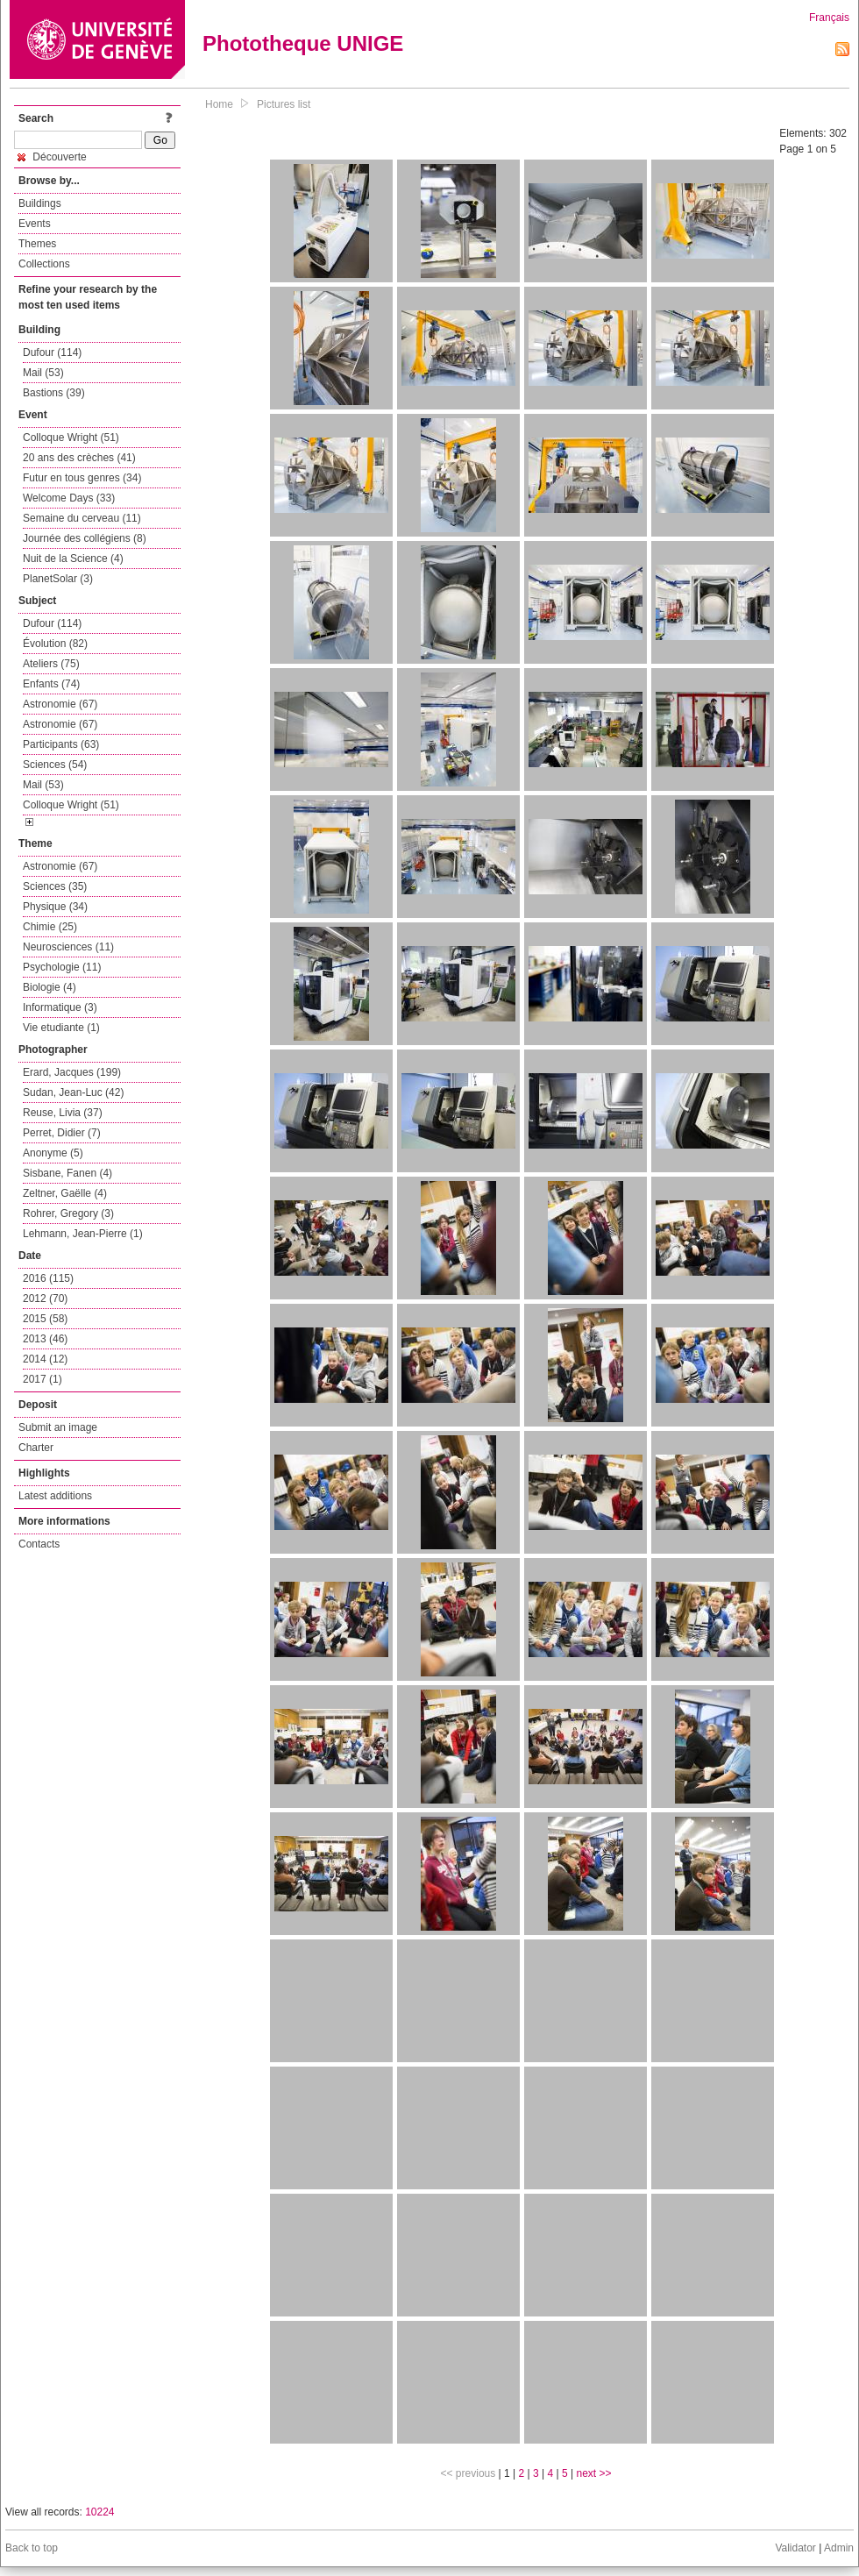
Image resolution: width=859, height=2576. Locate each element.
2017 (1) (42, 1379)
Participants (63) (61, 744)
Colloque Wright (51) (71, 437)
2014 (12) (45, 1359)
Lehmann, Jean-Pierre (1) (83, 1234)
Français (829, 17)
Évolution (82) (55, 643)
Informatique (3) (60, 1007)
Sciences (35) (55, 886)
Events (34, 223)
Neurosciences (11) (68, 947)
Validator (795, 2548)
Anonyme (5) (53, 1153)
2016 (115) (48, 1278)
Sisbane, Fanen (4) (67, 1173)
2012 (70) (45, 1298)
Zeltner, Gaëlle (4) (65, 1193)
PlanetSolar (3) (58, 579)
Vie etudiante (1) (61, 1027)
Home (219, 104)
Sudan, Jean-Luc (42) (73, 1092)
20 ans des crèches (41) (79, 458)
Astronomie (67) (60, 704)
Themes (37, 244)
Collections (44, 264)
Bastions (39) (54, 393)
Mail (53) (43, 372)
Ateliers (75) (51, 664)
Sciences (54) (55, 764)
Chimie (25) (50, 927)
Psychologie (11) (62, 967)
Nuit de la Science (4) (73, 558)
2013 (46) (45, 1339)
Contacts (39, 1544)
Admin (839, 2548)
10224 (99, 2512)
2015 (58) (45, 1319)
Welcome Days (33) (69, 498)
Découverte (52, 157)
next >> (593, 2473)
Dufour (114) (52, 352)
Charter (35, 1447)
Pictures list (283, 104)
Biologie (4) (49, 987)
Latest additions (55, 1496)
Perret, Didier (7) (62, 1133)
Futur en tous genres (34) (82, 478)
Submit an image (57, 1427)
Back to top (31, 2548)
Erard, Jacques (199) (72, 1072)
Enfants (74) (51, 684)
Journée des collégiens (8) (84, 538)
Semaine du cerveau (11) (82, 518)
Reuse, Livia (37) (63, 1113)
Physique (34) (55, 906)
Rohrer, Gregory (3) (68, 1213)
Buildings (39, 203)
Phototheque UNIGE (302, 43)
